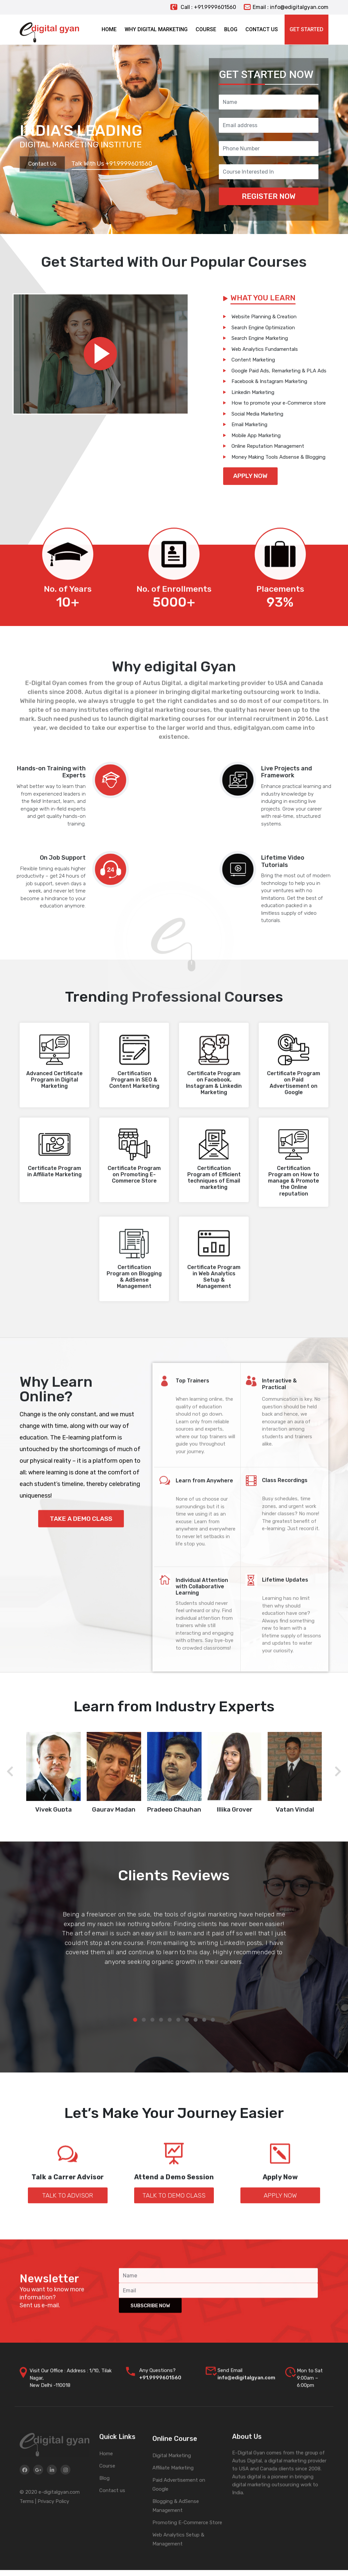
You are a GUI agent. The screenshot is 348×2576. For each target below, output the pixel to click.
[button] (135, 2019)
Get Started (306, 29)
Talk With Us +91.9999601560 (111, 163)
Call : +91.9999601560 (203, 7)
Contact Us (42, 164)
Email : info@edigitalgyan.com (286, 7)
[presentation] (10, 1771)
